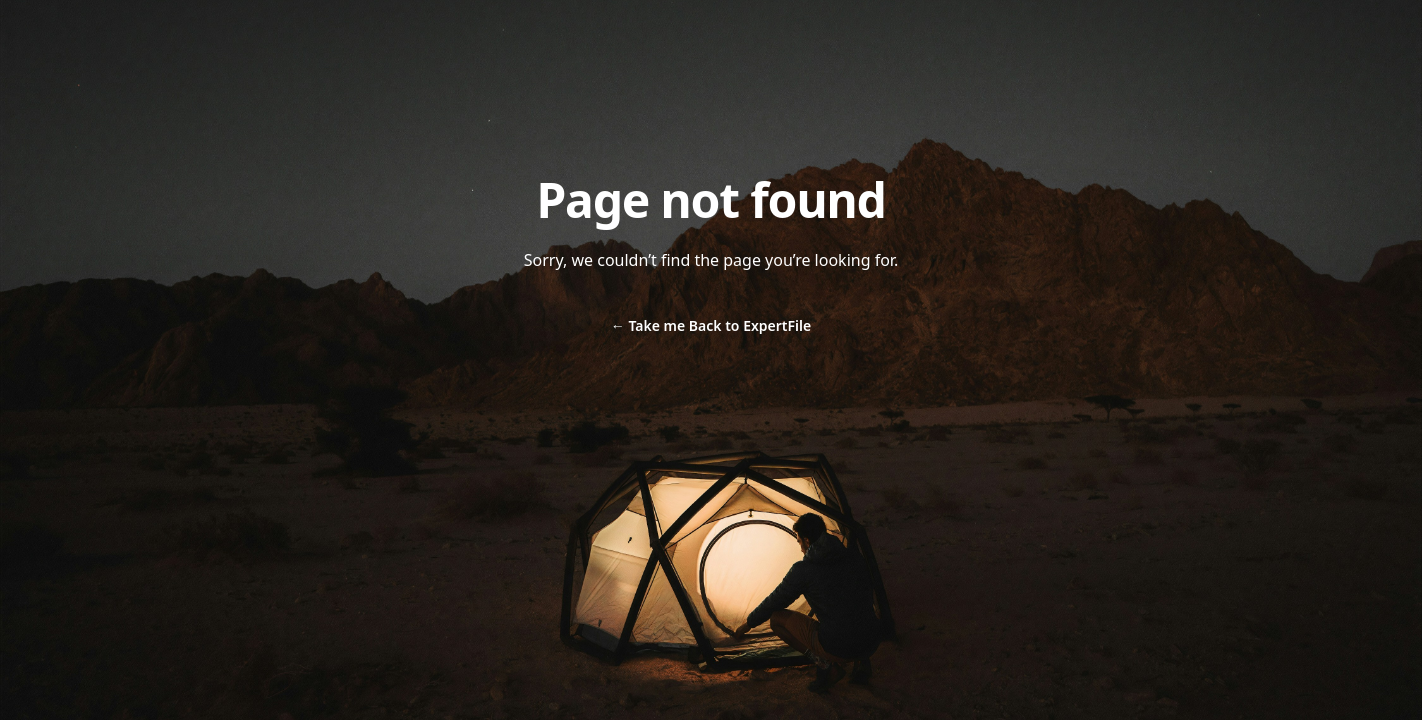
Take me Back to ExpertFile (711, 325)
